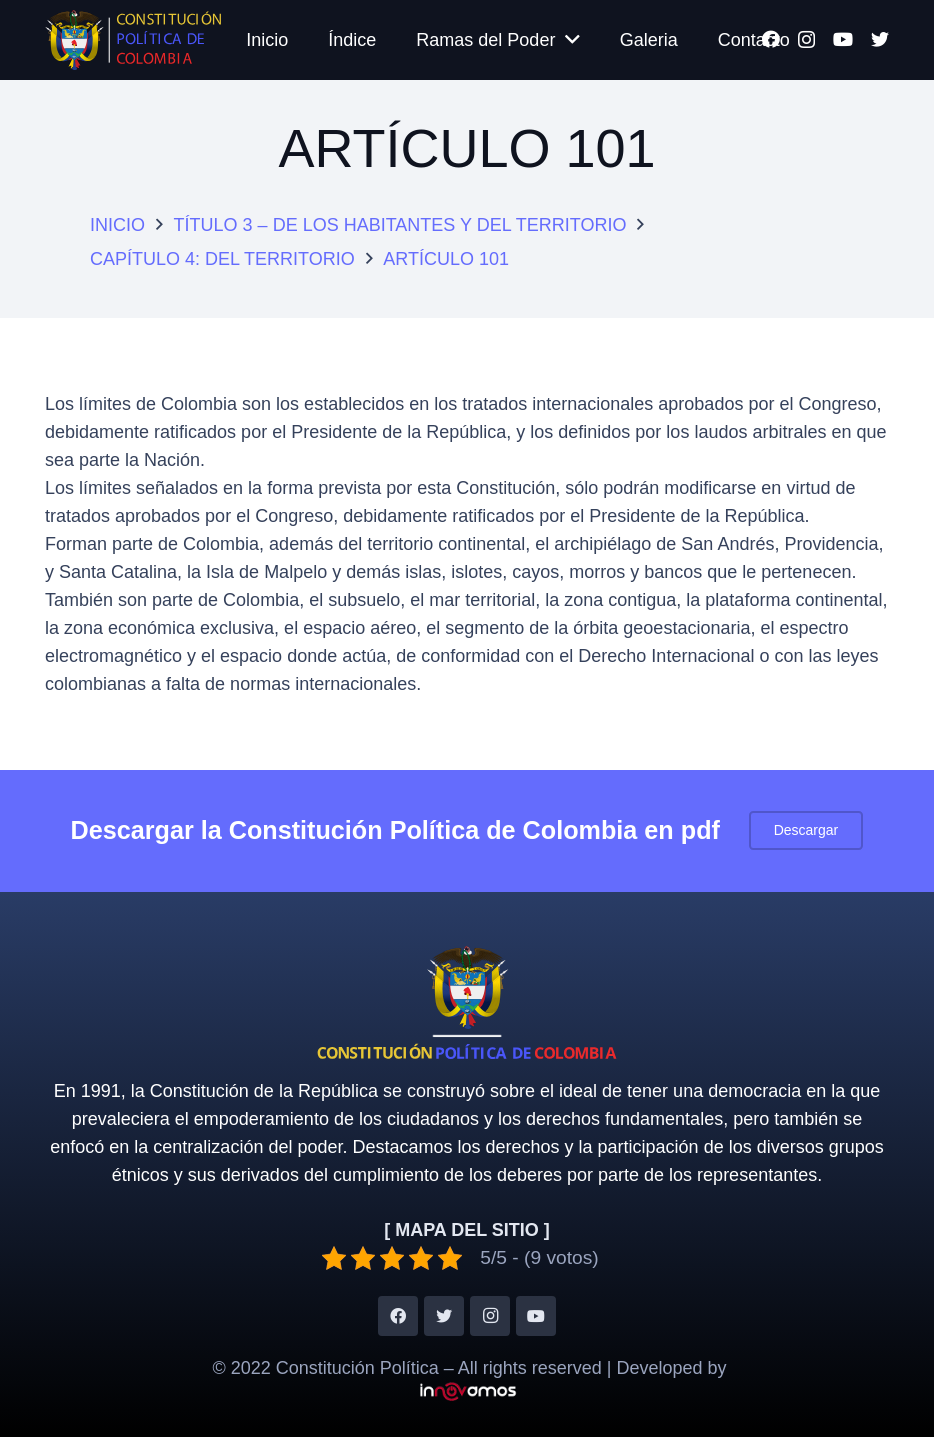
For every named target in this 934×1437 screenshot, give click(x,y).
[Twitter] (880, 39)
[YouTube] (843, 39)
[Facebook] (398, 1316)
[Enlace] (133, 40)
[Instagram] (490, 1316)
